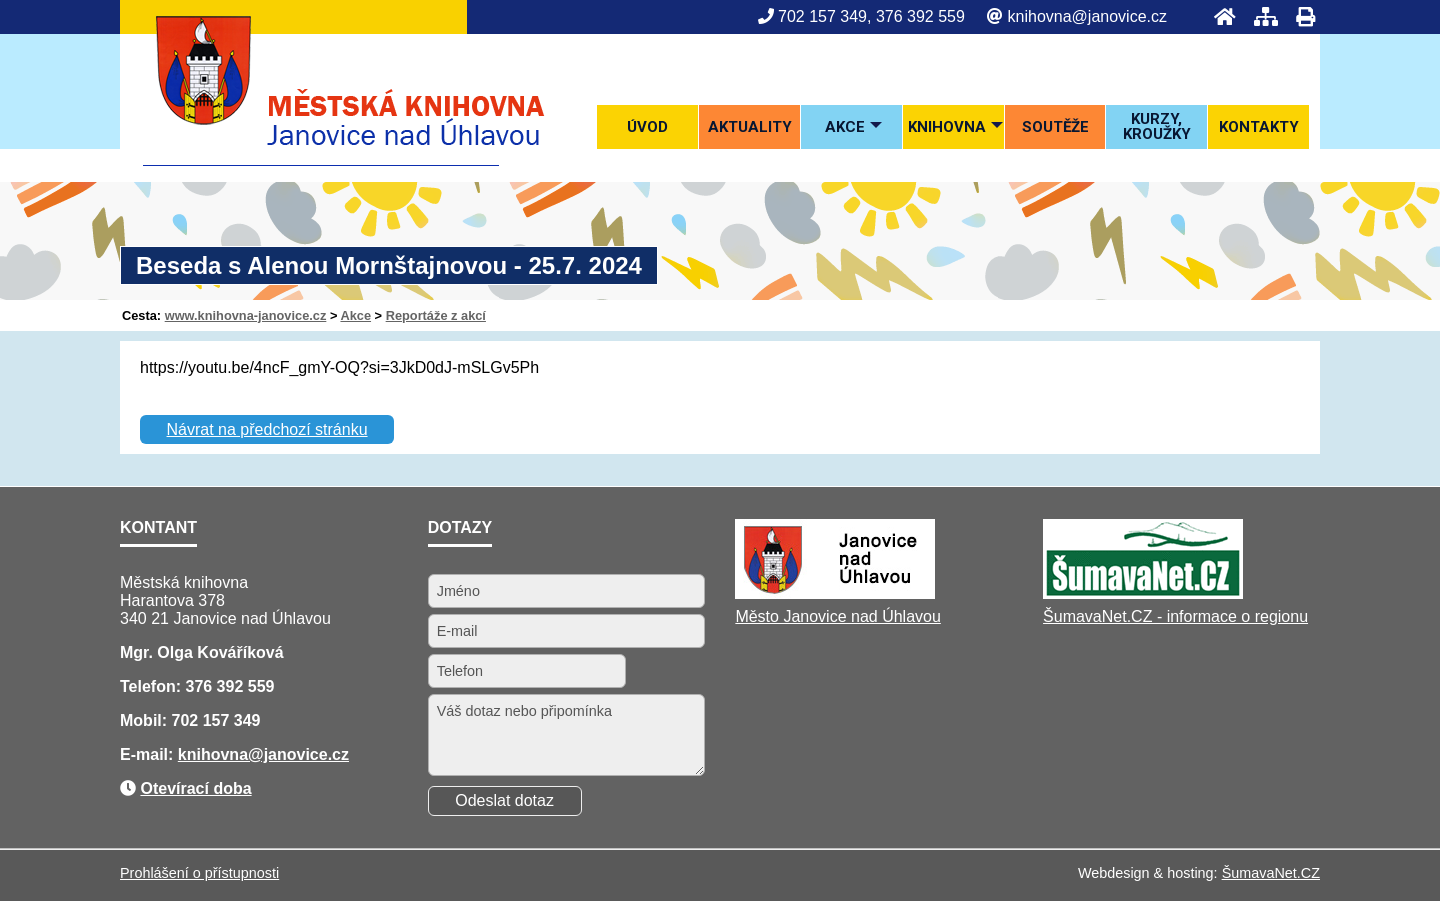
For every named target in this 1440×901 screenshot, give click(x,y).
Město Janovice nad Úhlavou (837, 616)
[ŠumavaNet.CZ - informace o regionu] (1143, 593)
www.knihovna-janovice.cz (246, 315)
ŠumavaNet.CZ (1271, 873)
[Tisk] (1299, 16)
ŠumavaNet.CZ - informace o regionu (1175, 616)
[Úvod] (1219, 16)
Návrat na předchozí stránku (267, 429)
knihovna (213, 754)
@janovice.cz (298, 754)
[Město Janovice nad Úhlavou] (835, 593)
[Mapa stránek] (1260, 16)
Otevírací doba (195, 788)
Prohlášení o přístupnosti (199, 873)
